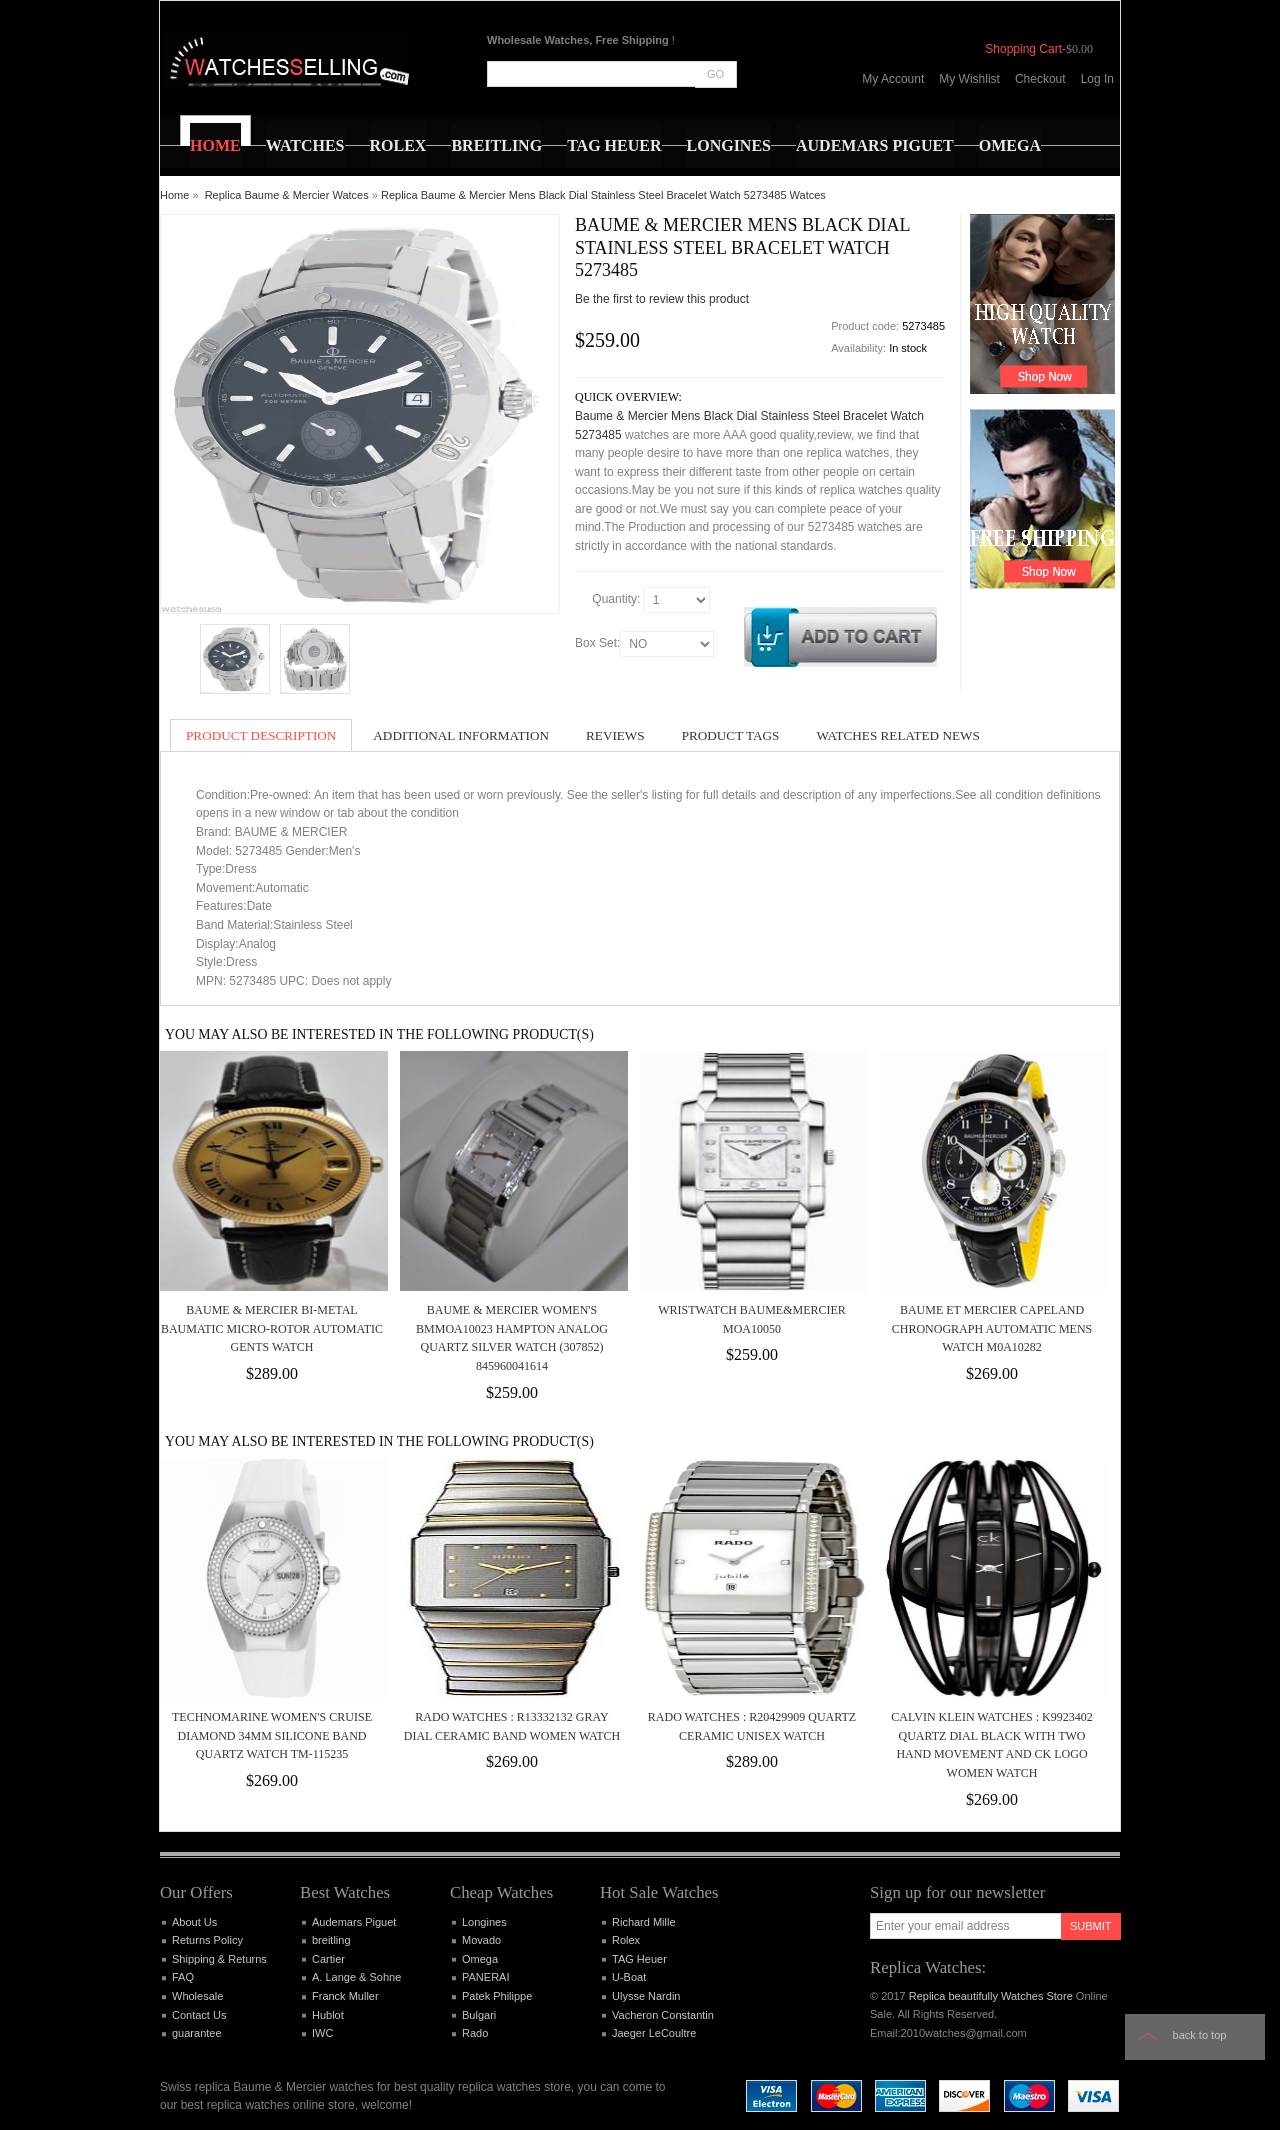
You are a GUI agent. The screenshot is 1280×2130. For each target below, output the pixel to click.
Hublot (328, 2015)
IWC (322, 2033)
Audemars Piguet (354, 1922)
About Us (194, 1922)
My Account (893, 79)
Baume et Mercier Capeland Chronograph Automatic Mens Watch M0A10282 (992, 1328)
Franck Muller (345, 1996)
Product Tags (731, 735)
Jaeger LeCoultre (654, 2033)
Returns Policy (207, 1940)
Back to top (1200, 2035)
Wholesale (197, 1996)
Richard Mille (644, 1922)
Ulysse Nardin (646, 1996)
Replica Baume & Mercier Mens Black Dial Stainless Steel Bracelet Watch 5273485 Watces (603, 195)
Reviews (615, 735)
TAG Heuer (639, 1959)
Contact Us (199, 2015)
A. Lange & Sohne (356, 1977)
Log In (1097, 79)
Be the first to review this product (662, 299)
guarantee (197, 2033)
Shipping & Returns (219, 1959)
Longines (484, 1922)
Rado (475, 2033)
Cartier (328, 1959)
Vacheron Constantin (663, 2015)
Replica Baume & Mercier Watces (287, 195)
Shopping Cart (1023, 49)
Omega (480, 1959)
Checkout (1040, 79)
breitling (331, 1940)
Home (174, 195)
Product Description (261, 735)
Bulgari (479, 2015)
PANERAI (485, 1977)
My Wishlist (969, 79)
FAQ (183, 1977)
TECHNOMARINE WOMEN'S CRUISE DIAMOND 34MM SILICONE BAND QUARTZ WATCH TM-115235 (272, 1735)
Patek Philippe (497, 1996)
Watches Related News (897, 735)
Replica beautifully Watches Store (991, 1996)
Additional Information (461, 735)
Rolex (626, 1940)
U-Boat (629, 1977)
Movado (481, 1940)
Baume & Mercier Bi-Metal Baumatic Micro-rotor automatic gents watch (272, 1328)
